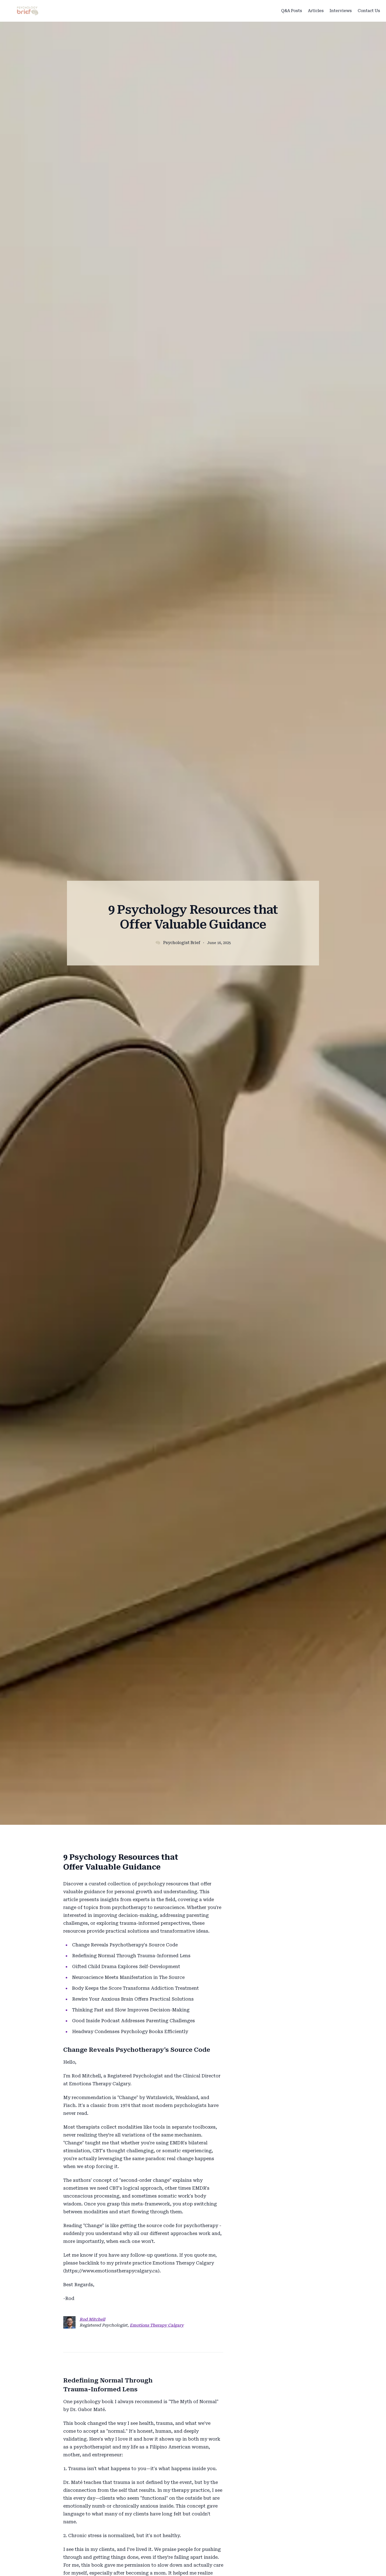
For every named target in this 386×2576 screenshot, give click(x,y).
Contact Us (369, 10)
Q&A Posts (291, 10)
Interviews (341, 10)
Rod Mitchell (92, 2319)
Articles (316, 10)
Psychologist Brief (181, 942)
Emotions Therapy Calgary (157, 2325)
